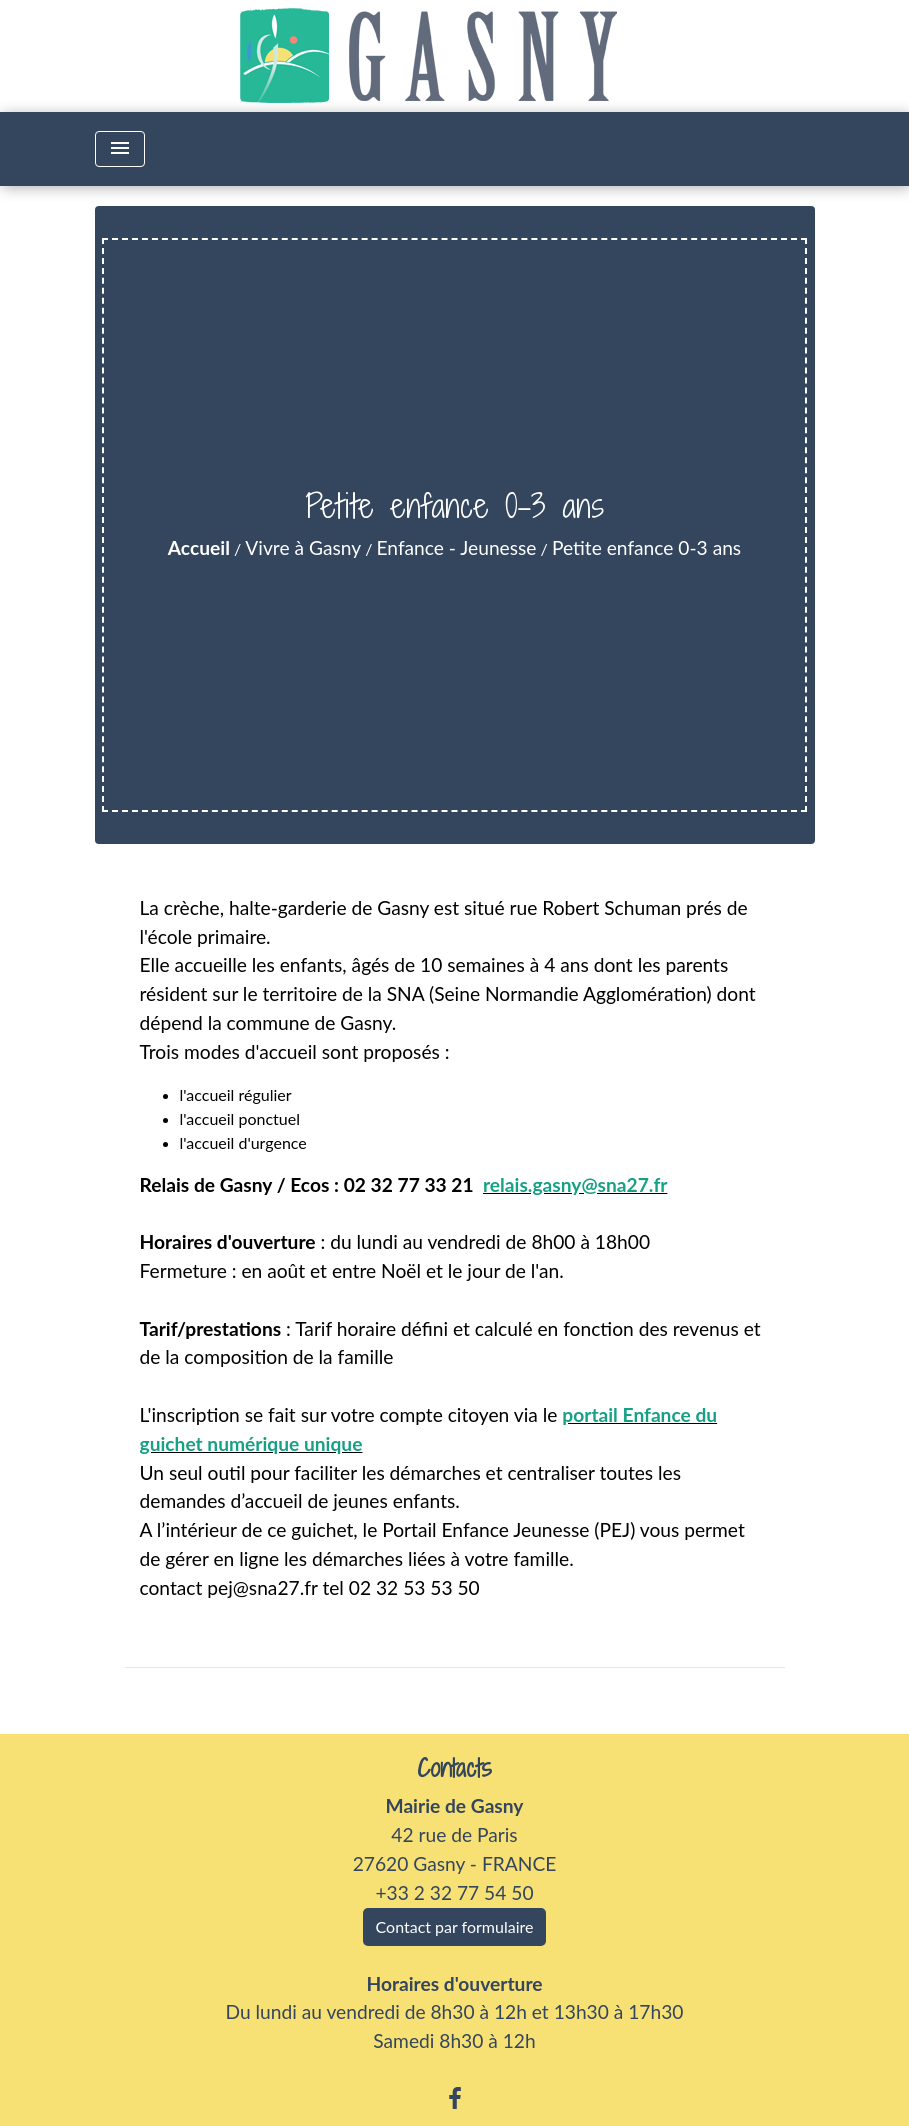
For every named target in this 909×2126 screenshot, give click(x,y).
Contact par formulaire (455, 1926)
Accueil (199, 547)
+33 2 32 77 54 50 (454, 1892)
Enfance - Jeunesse (457, 547)
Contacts (454, 1768)
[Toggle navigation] (120, 149)
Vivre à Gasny (303, 547)
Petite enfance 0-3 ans (646, 547)
